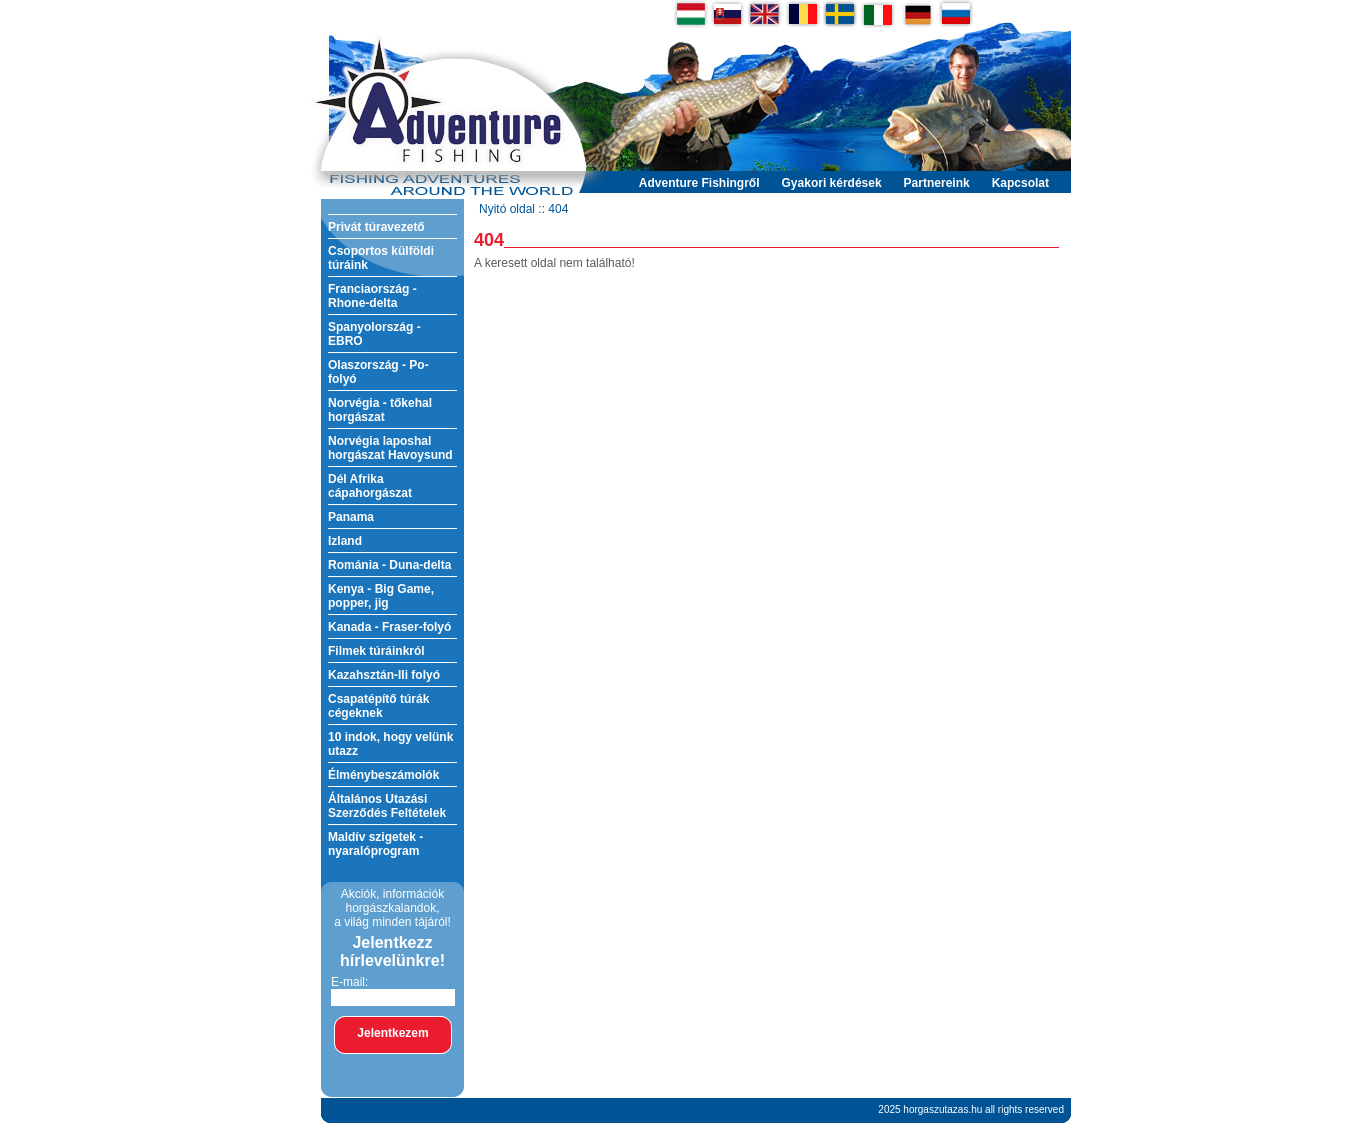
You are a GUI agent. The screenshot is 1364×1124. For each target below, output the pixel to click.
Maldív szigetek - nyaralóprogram (375, 844)
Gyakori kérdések (832, 183)
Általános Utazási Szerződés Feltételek (387, 806)
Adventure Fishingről (699, 183)
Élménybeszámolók (383, 775)
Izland (345, 541)
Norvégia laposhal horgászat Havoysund (390, 448)
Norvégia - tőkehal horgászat (380, 410)
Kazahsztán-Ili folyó (384, 675)
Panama (351, 517)
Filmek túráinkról (376, 651)
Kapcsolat (1020, 183)
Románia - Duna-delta (389, 565)
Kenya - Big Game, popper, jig (381, 596)
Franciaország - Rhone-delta (372, 296)
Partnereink (937, 183)
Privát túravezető (376, 227)
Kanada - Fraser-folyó (389, 627)
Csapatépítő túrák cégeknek (378, 706)
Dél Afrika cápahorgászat (370, 486)
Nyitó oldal (507, 209)
